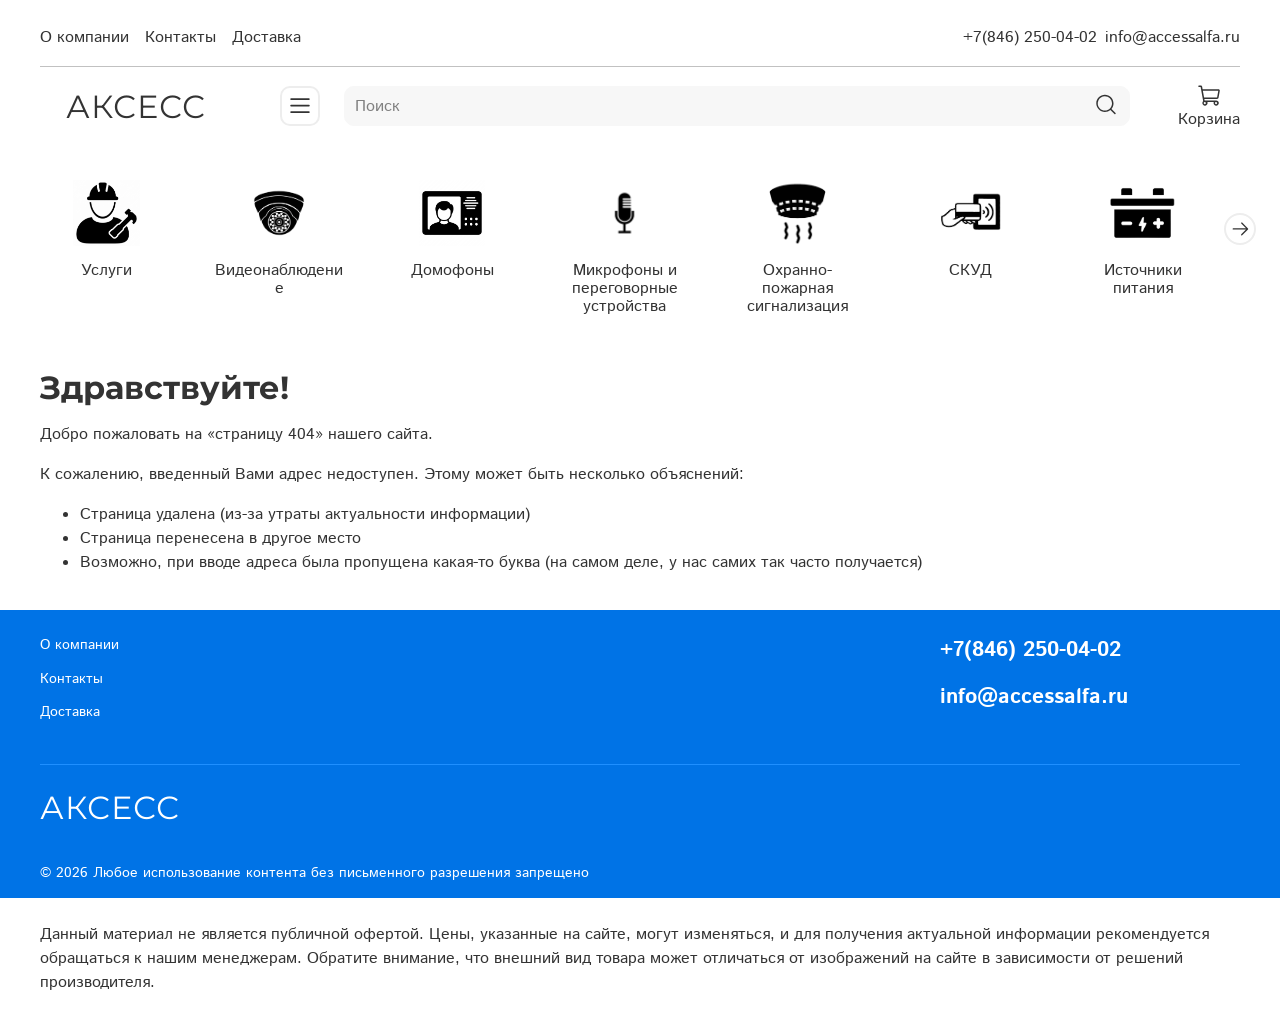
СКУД (994, 272)
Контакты (180, 37)
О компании (84, 37)
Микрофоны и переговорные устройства (640, 290)
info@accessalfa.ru (1172, 37)
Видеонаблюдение (285, 272)
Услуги (108, 272)
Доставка (266, 37)
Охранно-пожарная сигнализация (817, 290)
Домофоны (462, 272)
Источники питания (1171, 281)
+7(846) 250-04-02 (1030, 37)
